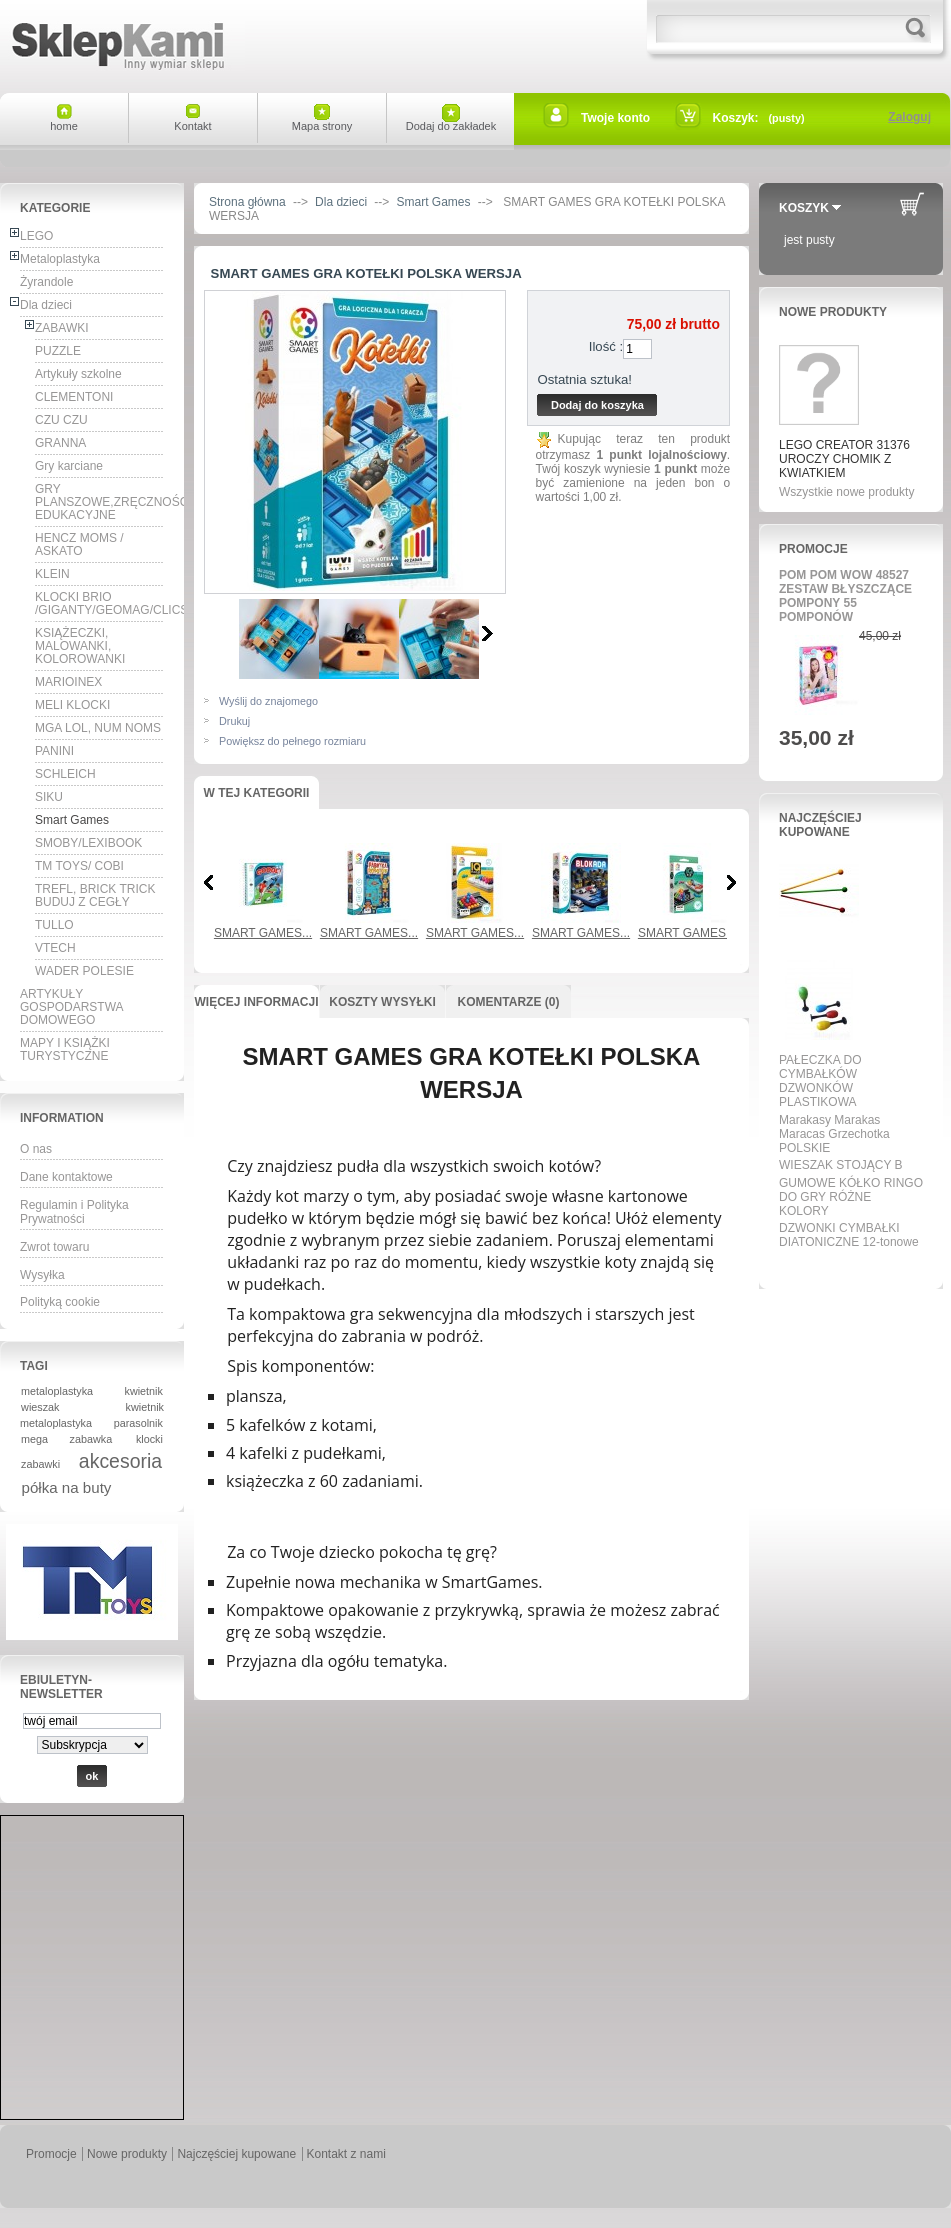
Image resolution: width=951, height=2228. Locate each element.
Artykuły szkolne (78, 374)
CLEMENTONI (74, 397)
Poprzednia (208, 882)
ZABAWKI (62, 328)
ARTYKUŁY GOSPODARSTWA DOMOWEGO (72, 1007)
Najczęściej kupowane (820, 825)
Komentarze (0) (509, 1002)
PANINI (54, 751)
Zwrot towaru (54, 1247)
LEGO (36, 236)
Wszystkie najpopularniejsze (845, 1265)
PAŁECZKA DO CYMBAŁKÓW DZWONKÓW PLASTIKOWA (820, 1081)
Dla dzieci (46, 305)
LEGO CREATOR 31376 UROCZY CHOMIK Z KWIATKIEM (844, 459)
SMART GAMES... (263, 933)
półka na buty (67, 1487)
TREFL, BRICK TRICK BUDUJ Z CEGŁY (95, 895)
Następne (487, 633)
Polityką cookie (60, 1302)
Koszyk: (736, 118)
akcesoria (120, 1461)
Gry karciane (69, 466)
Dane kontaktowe (66, 1177)
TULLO (54, 925)
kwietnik (144, 1391)
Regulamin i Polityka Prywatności (74, 1212)
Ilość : (606, 346)
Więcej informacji (256, 1002)
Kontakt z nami (346, 2154)
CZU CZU (61, 420)
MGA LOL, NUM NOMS (98, 728)
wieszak (40, 1407)
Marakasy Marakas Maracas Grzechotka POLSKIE (834, 1134)
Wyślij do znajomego (268, 701)
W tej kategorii (257, 793)
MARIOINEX (68, 682)
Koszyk (804, 208)
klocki (149, 1439)
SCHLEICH (65, 774)
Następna (731, 882)
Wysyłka (42, 1275)
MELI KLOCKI (72, 705)
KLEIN (52, 574)
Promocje (813, 549)
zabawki (40, 1464)
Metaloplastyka (60, 259)
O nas (36, 1149)
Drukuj (234, 721)
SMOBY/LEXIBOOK (88, 843)
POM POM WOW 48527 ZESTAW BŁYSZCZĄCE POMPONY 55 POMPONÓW (845, 596)
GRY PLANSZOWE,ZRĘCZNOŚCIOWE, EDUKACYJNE (99, 502)
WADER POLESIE (84, 971)
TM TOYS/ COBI (79, 866)
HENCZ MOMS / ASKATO (79, 544)
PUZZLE (58, 351)
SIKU (49, 797)
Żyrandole (46, 282)
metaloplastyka (57, 1391)
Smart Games (72, 820)
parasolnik (138, 1423)
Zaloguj (909, 117)
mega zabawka (66, 1439)
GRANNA (60, 443)
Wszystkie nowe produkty (846, 492)
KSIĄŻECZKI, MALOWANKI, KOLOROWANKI (80, 646)
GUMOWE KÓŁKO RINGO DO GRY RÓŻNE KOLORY (851, 1197)
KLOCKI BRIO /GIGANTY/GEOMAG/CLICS (99, 603)
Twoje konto (615, 118)
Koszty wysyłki (382, 1002)
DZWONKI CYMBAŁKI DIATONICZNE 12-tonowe (849, 1235)
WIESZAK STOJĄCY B (841, 1165)
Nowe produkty (833, 312)
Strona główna (247, 202)
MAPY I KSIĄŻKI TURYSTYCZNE (65, 1049)
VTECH (55, 948)
